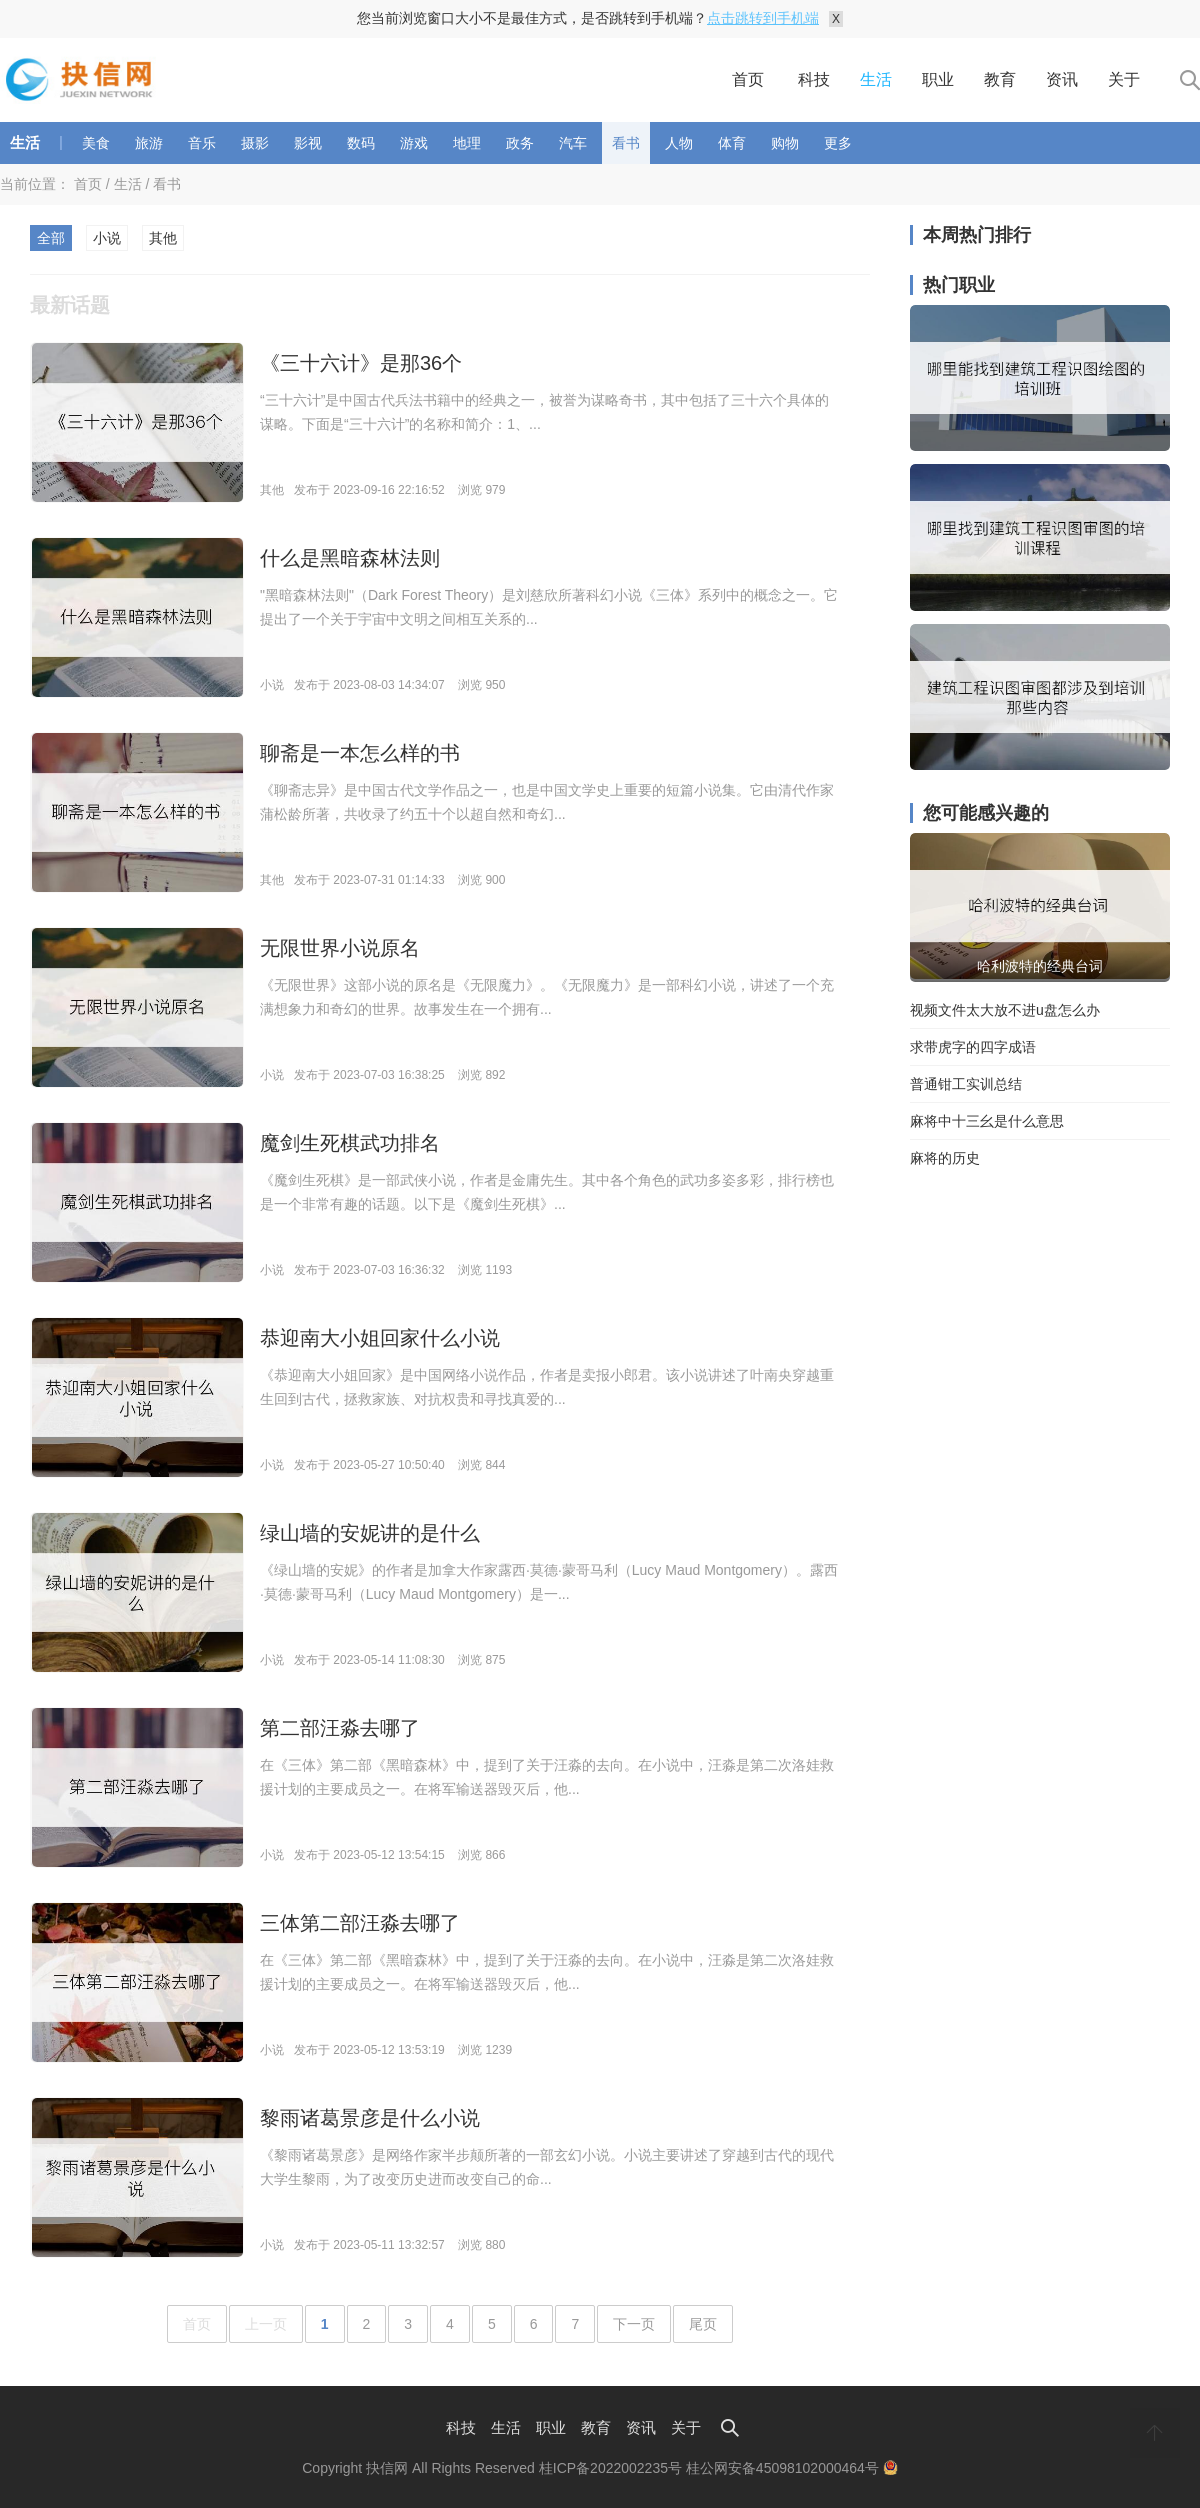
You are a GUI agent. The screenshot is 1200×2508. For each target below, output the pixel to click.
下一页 (634, 2324)
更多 (838, 143)
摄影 (255, 143)
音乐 (202, 143)
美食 (96, 143)
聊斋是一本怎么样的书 (360, 753)
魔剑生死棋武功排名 (350, 1143)
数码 (361, 143)
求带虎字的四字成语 (973, 1047)
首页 (748, 79)
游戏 (414, 143)
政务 (520, 143)
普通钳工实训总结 (966, 1084)
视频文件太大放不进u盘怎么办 (1005, 1010)
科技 (814, 79)
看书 (626, 143)
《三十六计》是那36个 (361, 363)
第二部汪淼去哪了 (340, 1728)
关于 (1124, 79)
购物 (785, 143)
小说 (107, 238)
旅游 (149, 143)
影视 (308, 143)
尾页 (703, 2324)
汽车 (573, 143)
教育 (1000, 79)
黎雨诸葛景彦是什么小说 (370, 2118)
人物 (679, 143)
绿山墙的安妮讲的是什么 (370, 1533)
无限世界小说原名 (340, 948)
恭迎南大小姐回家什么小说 (380, 1338)
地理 (467, 143)
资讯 (1062, 79)
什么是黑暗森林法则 (350, 558)
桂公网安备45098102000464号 (792, 2468)
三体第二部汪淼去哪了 (360, 1923)
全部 (51, 238)
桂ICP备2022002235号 (610, 2468)
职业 (938, 79)
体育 (732, 143)
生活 (876, 79)
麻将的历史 (945, 1158)
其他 (163, 238)
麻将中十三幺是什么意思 (987, 1121)
